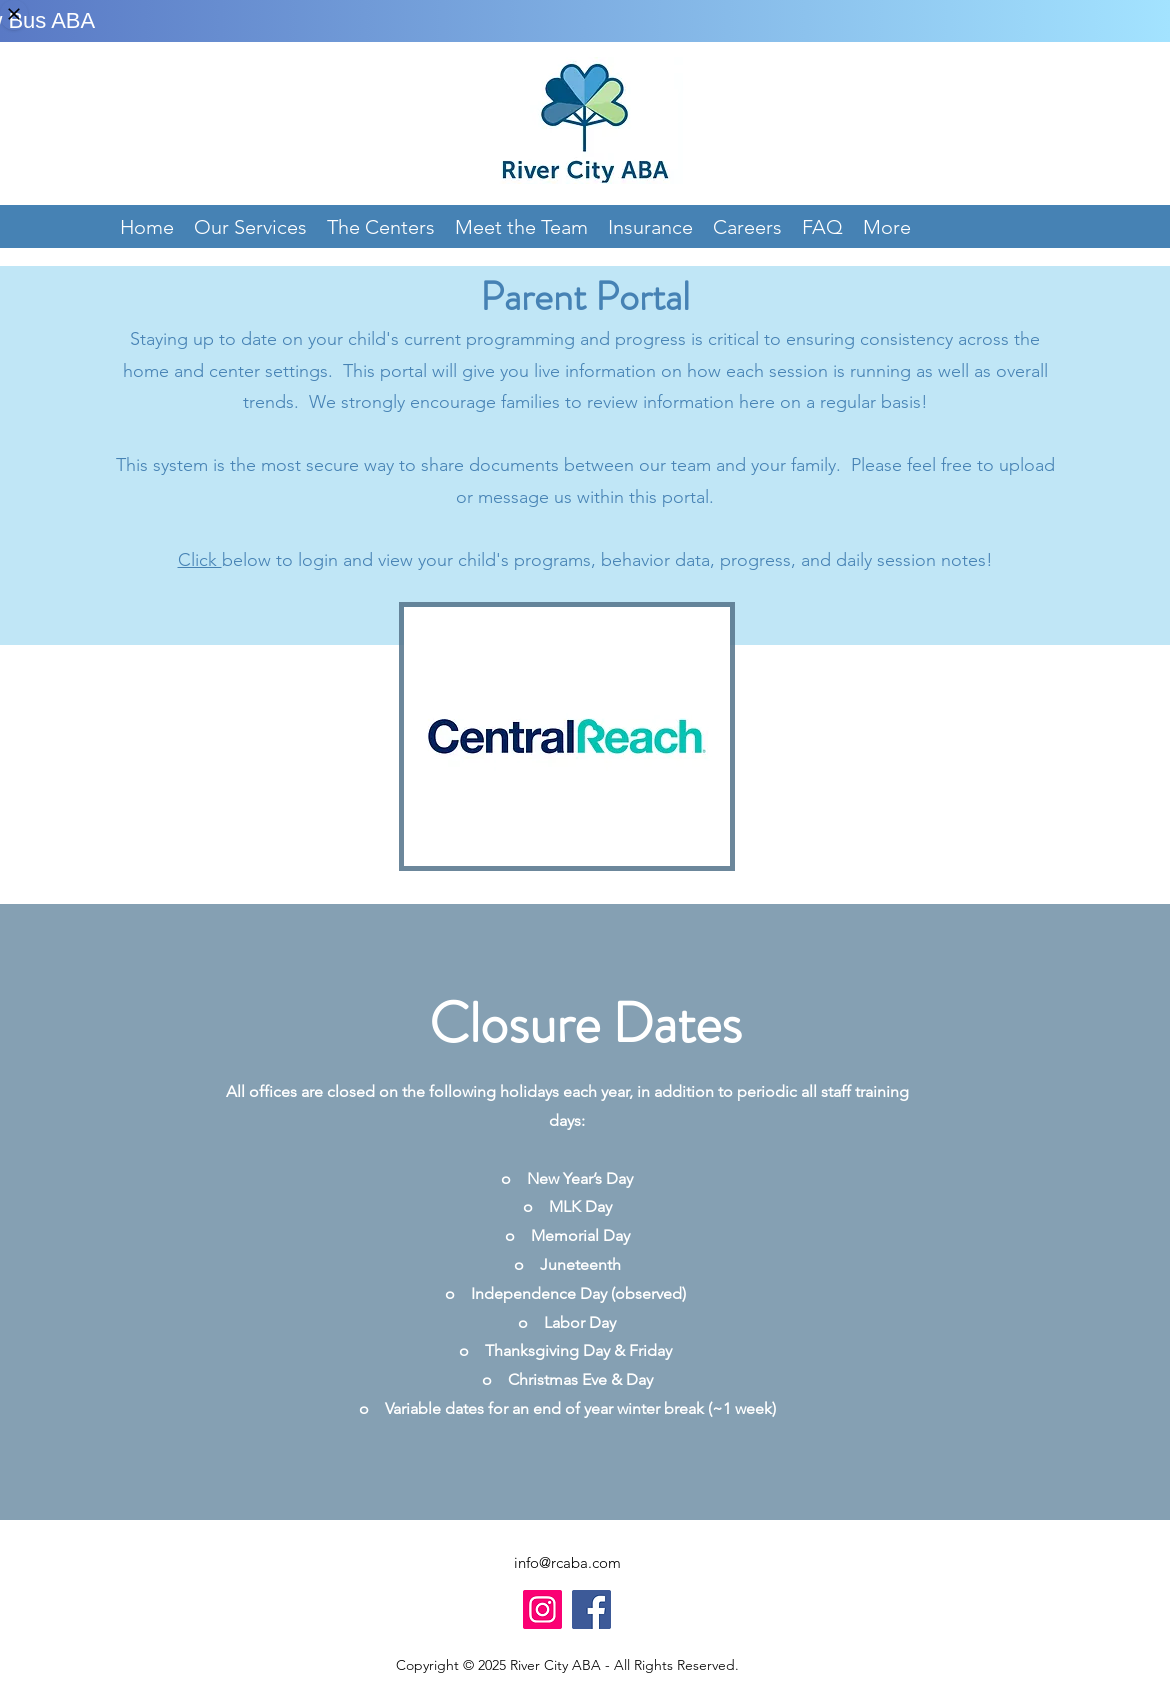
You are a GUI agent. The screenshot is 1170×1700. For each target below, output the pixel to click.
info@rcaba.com (567, 1562)
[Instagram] (542, 1609)
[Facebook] (591, 1609)
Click (200, 560)
